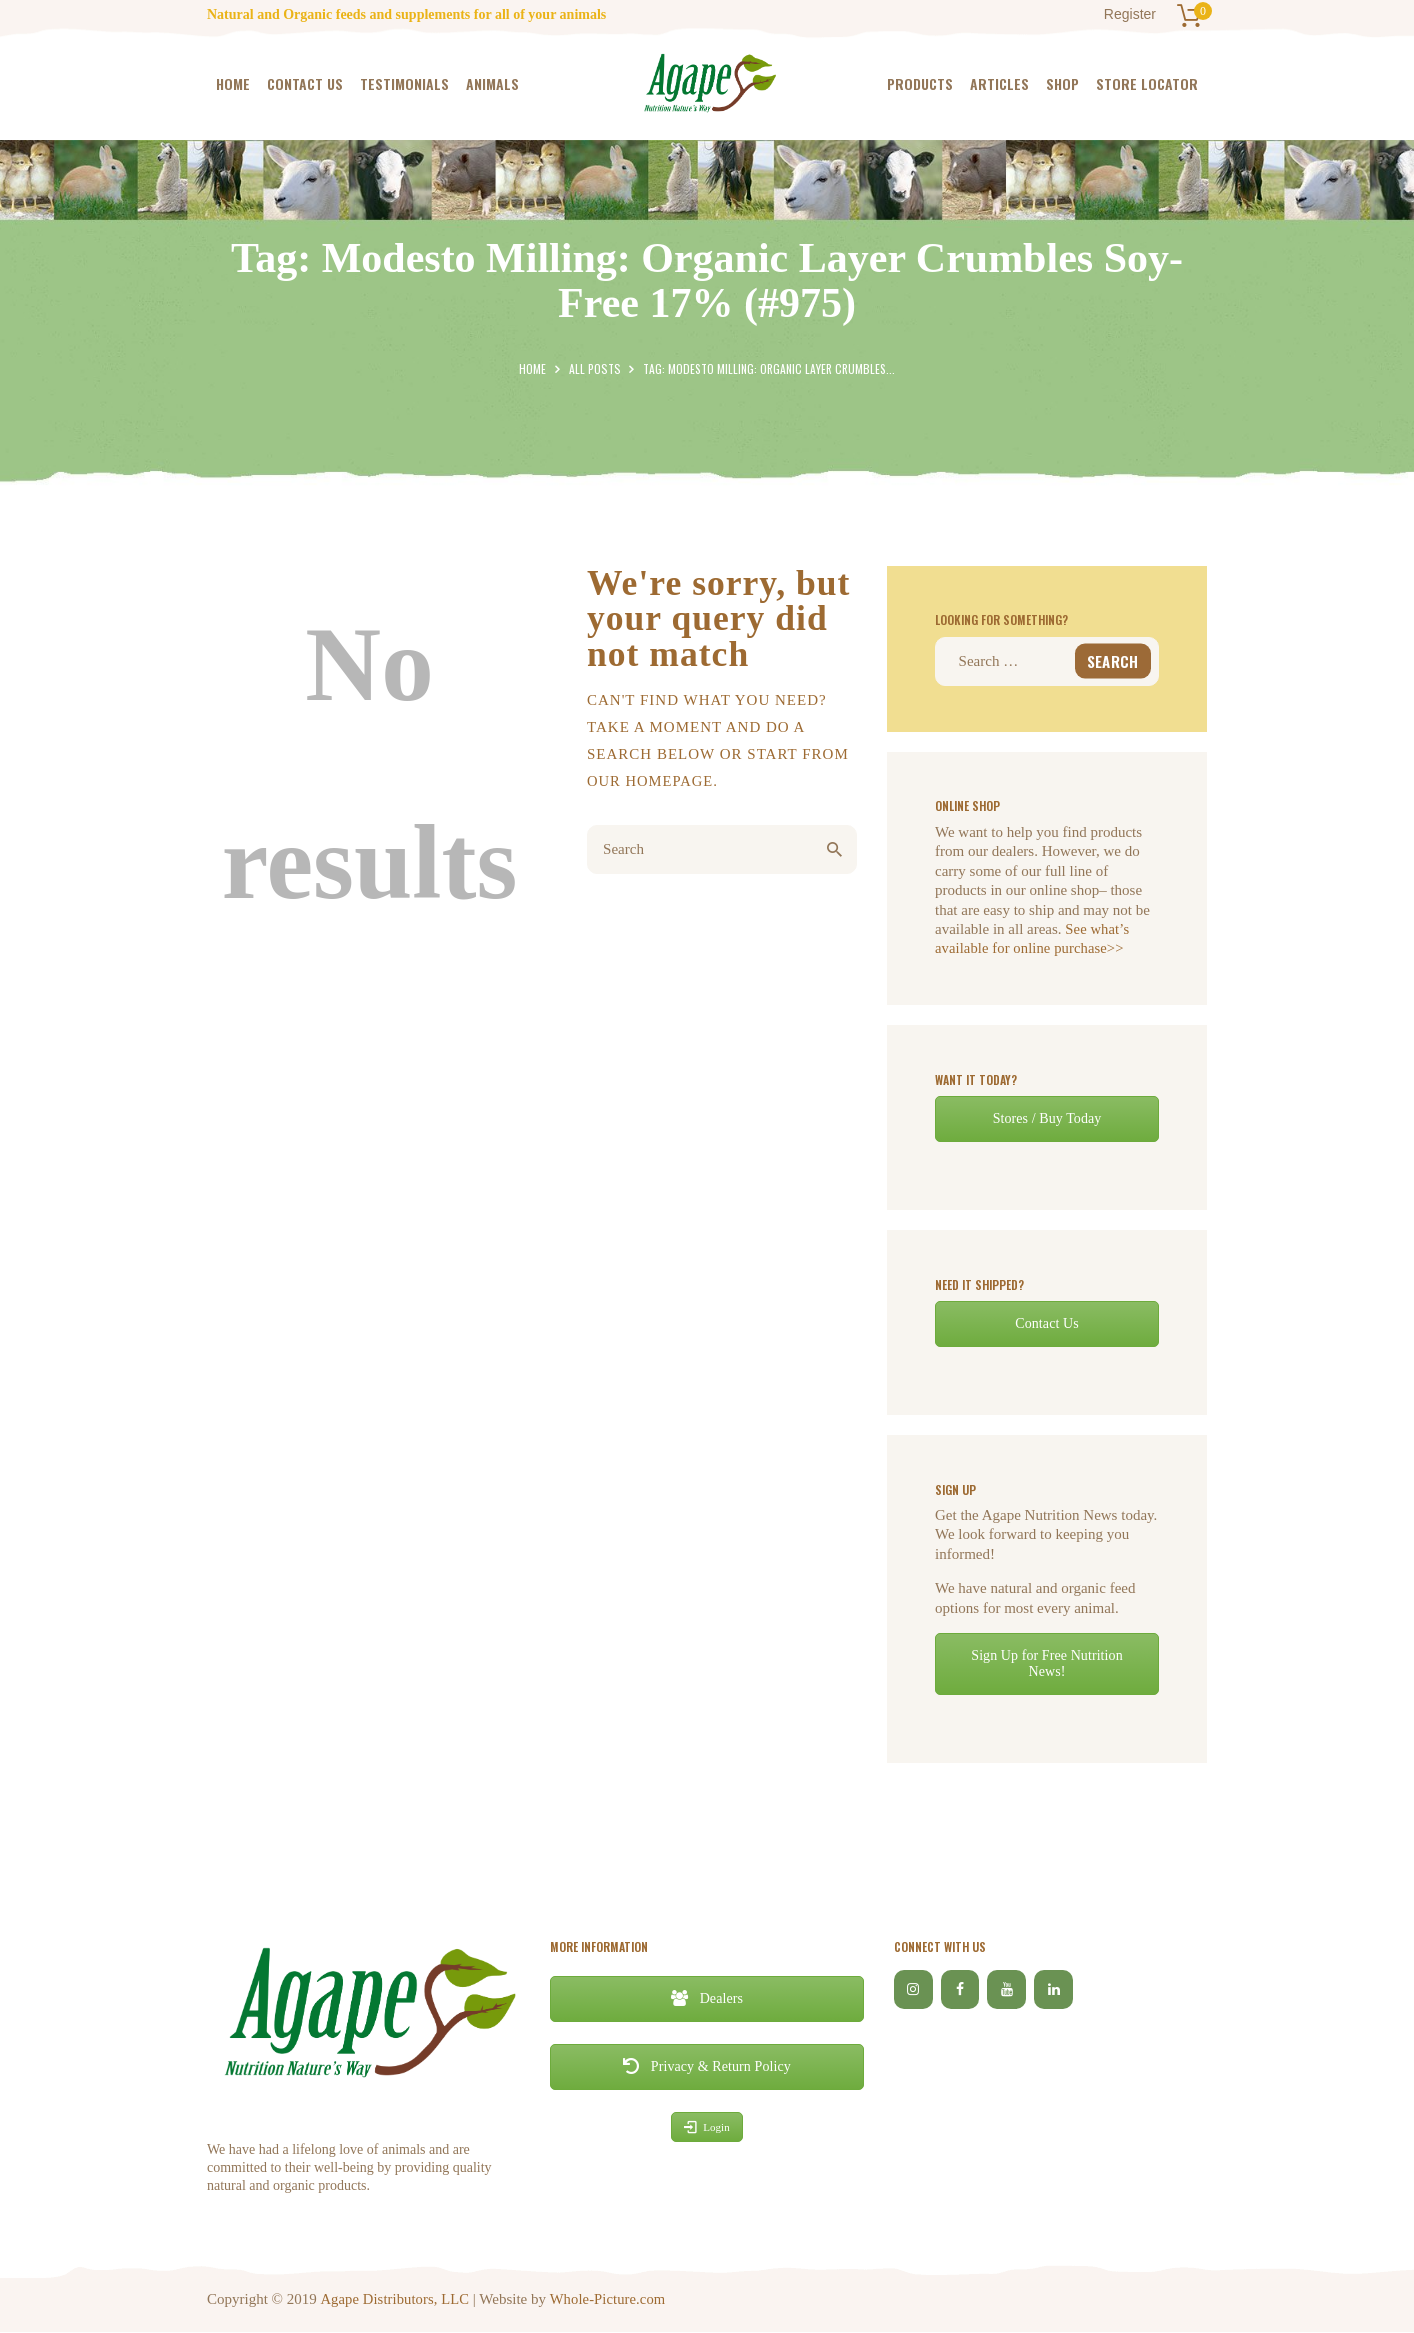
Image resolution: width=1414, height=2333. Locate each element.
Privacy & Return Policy (707, 2066)
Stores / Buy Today (1046, 1118)
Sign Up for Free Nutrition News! (1046, 1663)
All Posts (595, 368)
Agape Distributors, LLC (395, 2299)
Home (533, 368)
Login (706, 2127)
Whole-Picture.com (608, 2299)
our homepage (651, 781)
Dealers (706, 1998)
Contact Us (1047, 1323)
